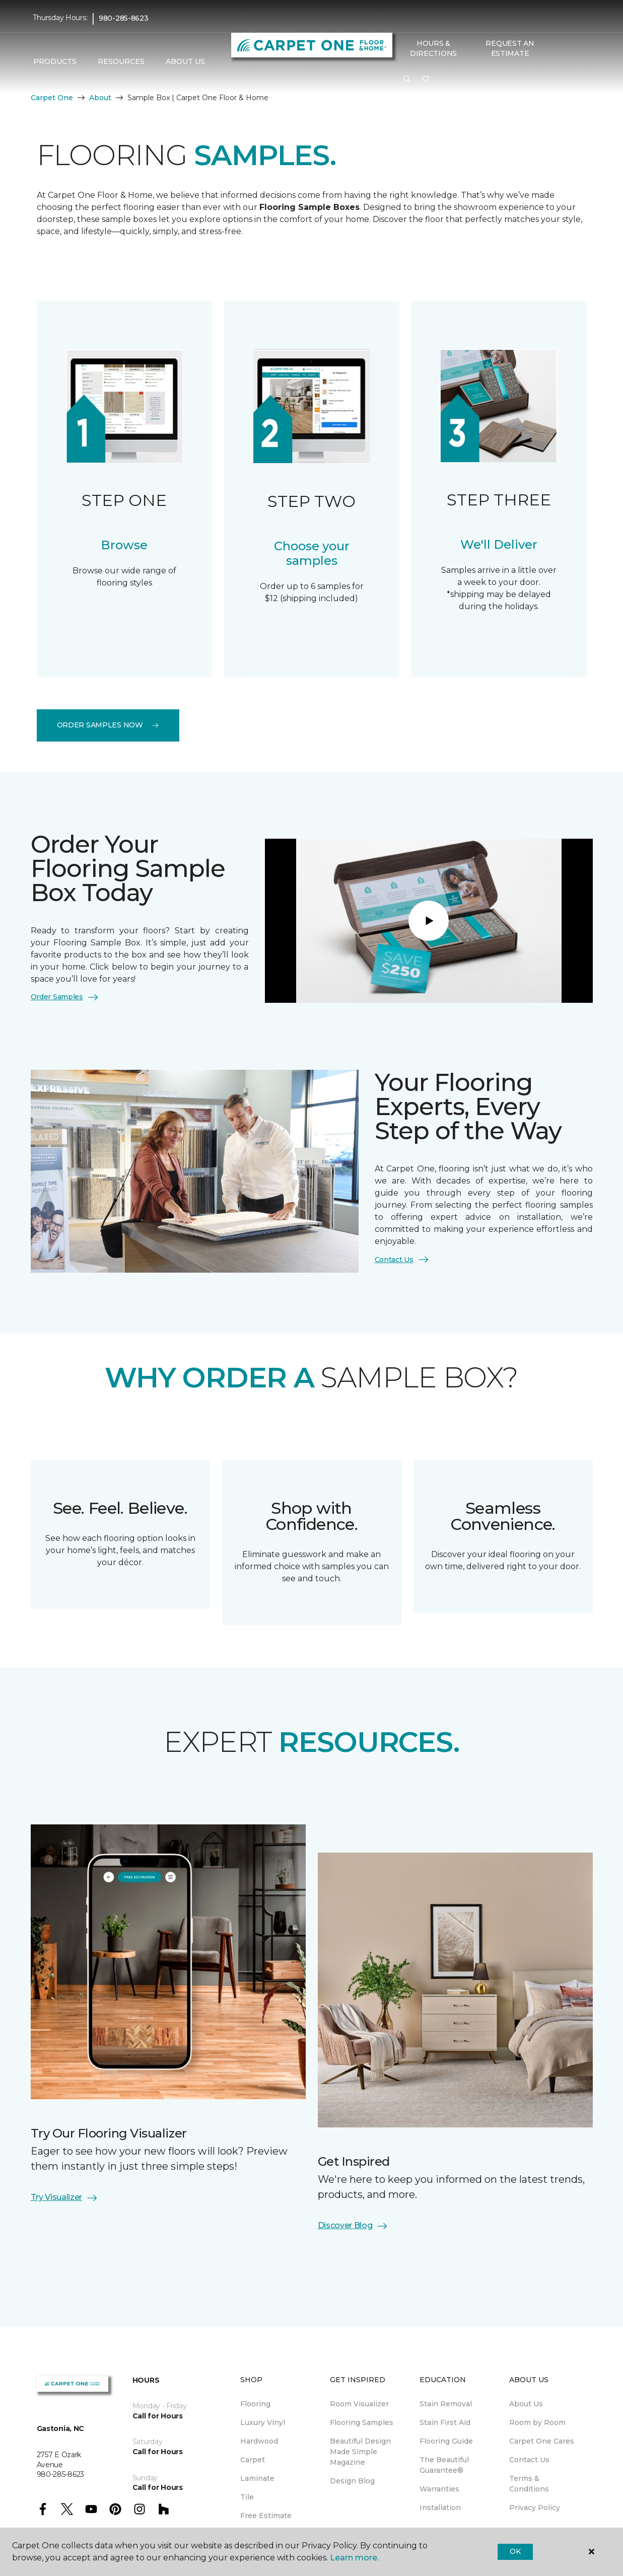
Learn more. (354, 2557)
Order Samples (65, 997)
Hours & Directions (433, 48)
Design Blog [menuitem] (352, 2480)
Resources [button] (121, 61)
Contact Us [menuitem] (529, 2459)
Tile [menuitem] (247, 2496)
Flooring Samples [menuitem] (361, 2422)
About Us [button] (185, 61)
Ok (515, 2551)
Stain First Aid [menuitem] (445, 2422)
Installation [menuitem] (440, 2507)
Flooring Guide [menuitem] (446, 2441)
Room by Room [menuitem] (537, 2422)
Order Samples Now (108, 724)
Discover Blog (353, 2226)
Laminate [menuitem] (257, 2478)
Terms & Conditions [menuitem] (529, 2483)
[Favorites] (425, 79)
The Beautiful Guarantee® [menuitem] (444, 2465)
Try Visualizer (65, 2198)
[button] (407, 79)
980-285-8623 (124, 18)
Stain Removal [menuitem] (446, 2403)
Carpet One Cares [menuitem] (541, 2441)
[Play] (428, 921)
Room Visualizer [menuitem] (359, 2403)
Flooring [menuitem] (255, 2403)
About (100, 97)
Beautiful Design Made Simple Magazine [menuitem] (360, 2452)
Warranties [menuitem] (439, 2488)
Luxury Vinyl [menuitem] (262, 2422)
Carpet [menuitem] (252, 2459)
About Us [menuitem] (526, 2403)
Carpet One (52, 97)
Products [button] (55, 61)
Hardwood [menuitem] (259, 2441)
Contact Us (402, 1260)
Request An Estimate (510, 48)
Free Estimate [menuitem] (266, 2515)
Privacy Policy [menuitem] (534, 2507)
